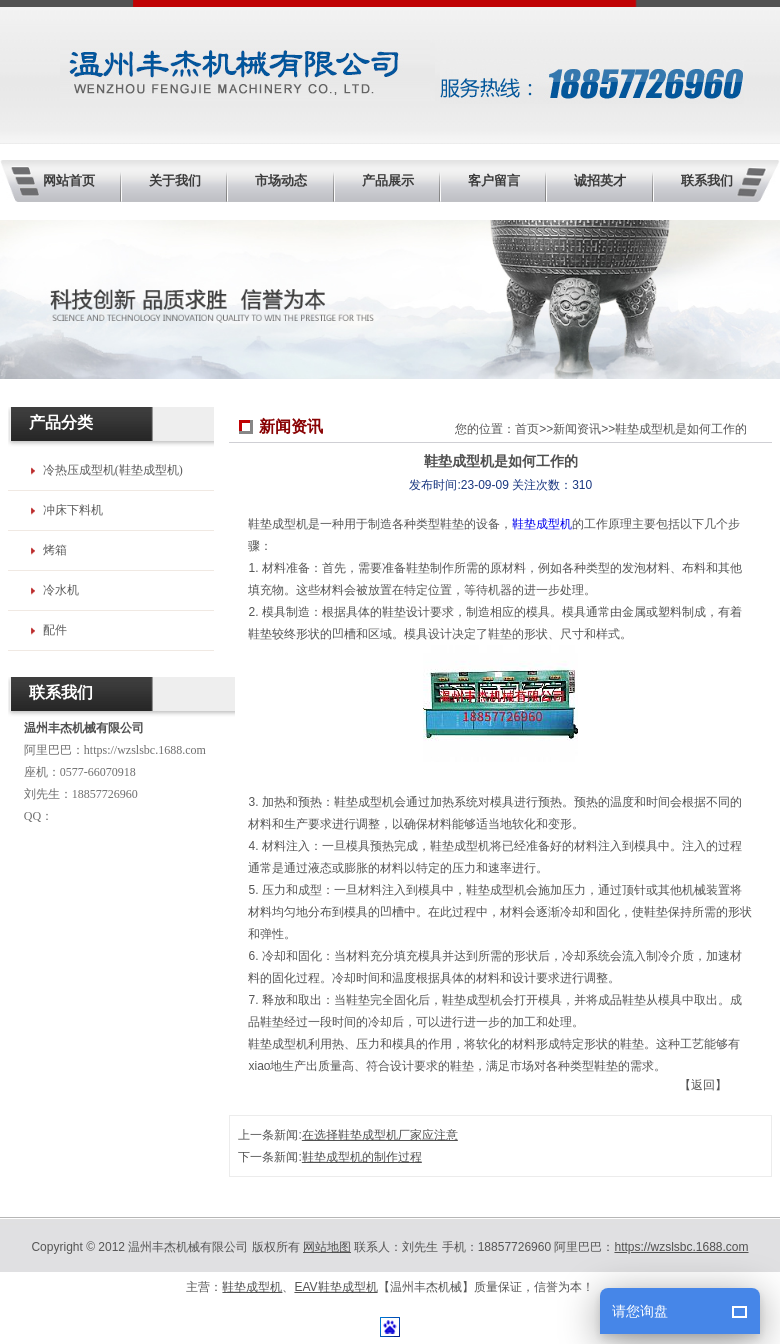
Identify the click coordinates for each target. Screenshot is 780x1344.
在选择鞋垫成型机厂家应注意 (380, 1135)
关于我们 (175, 180)
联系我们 (707, 180)
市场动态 (281, 180)
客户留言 (494, 180)
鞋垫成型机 (542, 524)
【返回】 (703, 1085)
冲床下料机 (73, 510)
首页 (527, 429)
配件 (55, 630)
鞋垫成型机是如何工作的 (681, 429)
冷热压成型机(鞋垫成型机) (113, 470)
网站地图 (327, 1247)
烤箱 (55, 550)
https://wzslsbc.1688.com (145, 750)
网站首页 (69, 180)
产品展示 (388, 180)
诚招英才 (600, 180)
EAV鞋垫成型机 (335, 1287)
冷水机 (61, 590)
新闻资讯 (577, 429)
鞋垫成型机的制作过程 (362, 1157)
